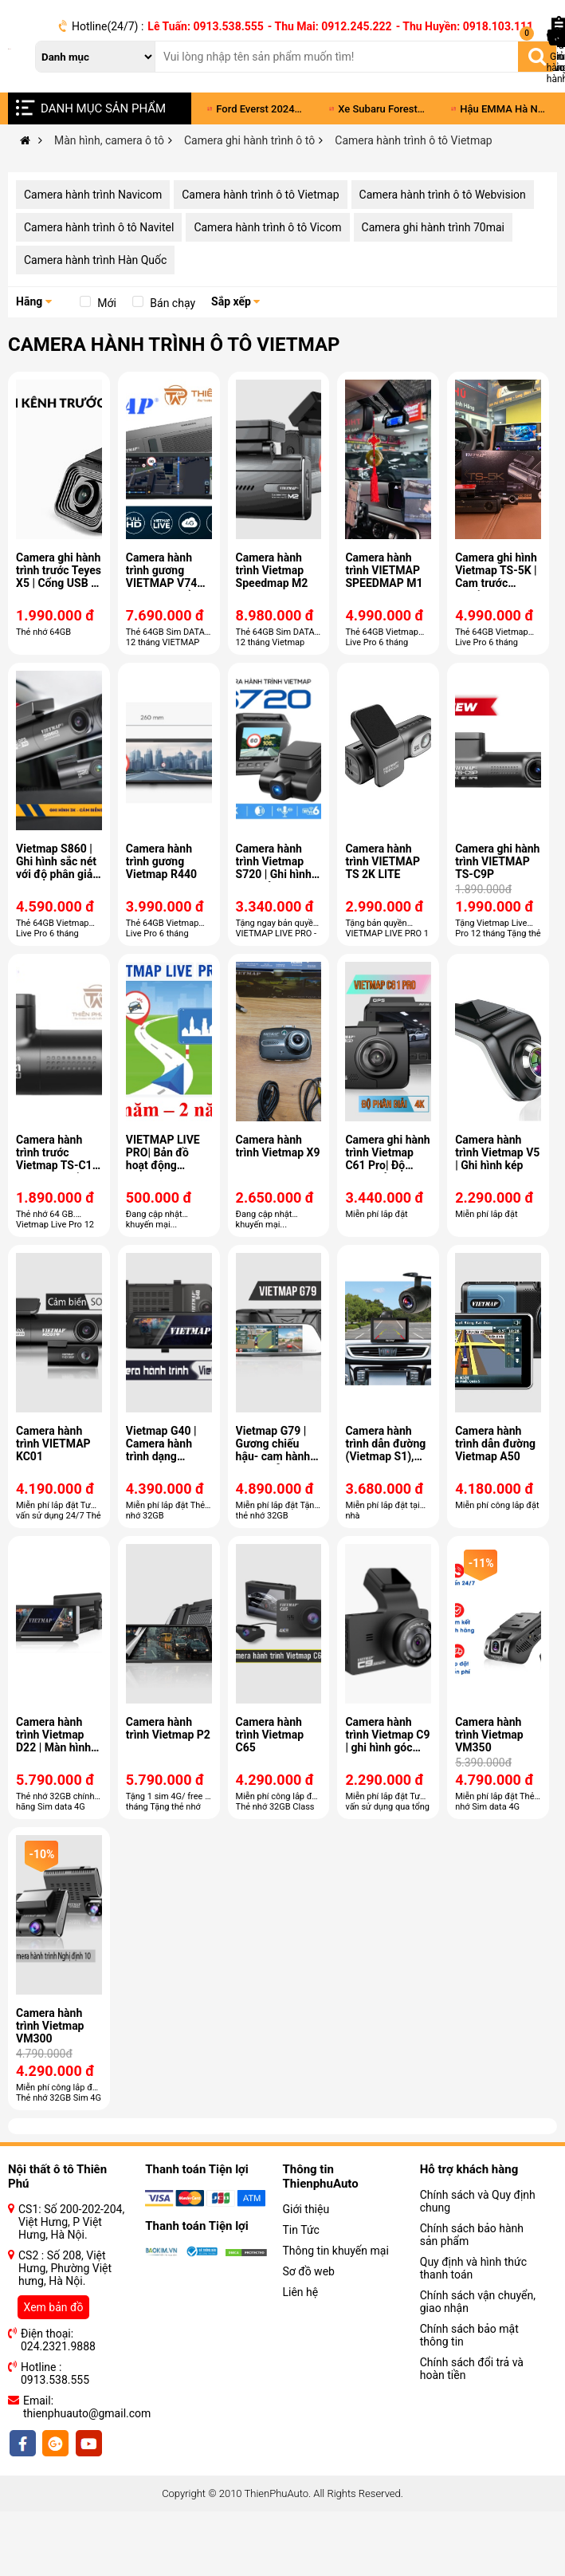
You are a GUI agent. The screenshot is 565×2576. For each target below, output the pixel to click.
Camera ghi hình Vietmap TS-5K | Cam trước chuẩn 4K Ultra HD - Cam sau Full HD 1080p (496, 589)
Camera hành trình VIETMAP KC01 (53, 1443)
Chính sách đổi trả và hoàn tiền (472, 2368)
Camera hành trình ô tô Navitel (99, 227)
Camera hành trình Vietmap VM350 (489, 1734)
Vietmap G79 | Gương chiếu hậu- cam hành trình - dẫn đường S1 (273, 1456)
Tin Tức (301, 2229)
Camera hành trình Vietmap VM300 (50, 2026)
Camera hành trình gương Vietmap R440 (161, 861)
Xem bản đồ (54, 2307)
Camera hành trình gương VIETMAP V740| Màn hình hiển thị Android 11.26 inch (166, 589)
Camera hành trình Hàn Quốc (95, 260)
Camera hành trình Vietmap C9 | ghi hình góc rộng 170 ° (387, 1741)
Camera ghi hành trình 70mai (433, 227)
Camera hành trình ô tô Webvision (442, 194)
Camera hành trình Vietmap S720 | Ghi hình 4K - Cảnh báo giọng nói (274, 874)
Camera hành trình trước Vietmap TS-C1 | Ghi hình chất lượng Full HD (57, 1165)
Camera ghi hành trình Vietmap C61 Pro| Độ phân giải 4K (387, 1158)
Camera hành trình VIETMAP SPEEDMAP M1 (383, 570)
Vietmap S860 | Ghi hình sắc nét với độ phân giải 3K (56, 867)
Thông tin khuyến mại (336, 2250)
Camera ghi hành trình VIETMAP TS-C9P (497, 861)
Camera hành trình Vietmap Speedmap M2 (272, 570)
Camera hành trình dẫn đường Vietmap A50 (495, 1443)
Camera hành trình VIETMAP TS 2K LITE (382, 861)
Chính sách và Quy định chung (478, 2201)
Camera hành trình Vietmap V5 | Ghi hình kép (497, 1152)
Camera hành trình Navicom (93, 194)
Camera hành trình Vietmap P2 (168, 1728)
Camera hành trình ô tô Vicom (267, 227)
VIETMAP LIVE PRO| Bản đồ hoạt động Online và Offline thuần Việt (167, 1165)
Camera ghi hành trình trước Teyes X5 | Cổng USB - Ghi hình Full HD (58, 576)
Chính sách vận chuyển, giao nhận (478, 2301)
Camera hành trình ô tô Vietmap (260, 194)
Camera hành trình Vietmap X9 (278, 1146)
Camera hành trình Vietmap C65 (270, 1734)
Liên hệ (301, 2292)
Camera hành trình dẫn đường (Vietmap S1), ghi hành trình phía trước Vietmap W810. (385, 1462)
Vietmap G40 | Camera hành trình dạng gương (161, 1449)
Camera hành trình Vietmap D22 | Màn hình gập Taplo (53, 1741)
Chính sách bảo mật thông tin (469, 2335)
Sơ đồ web (309, 2271)
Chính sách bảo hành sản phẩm (472, 2234)
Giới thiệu (306, 2209)
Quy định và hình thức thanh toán (473, 2268)
